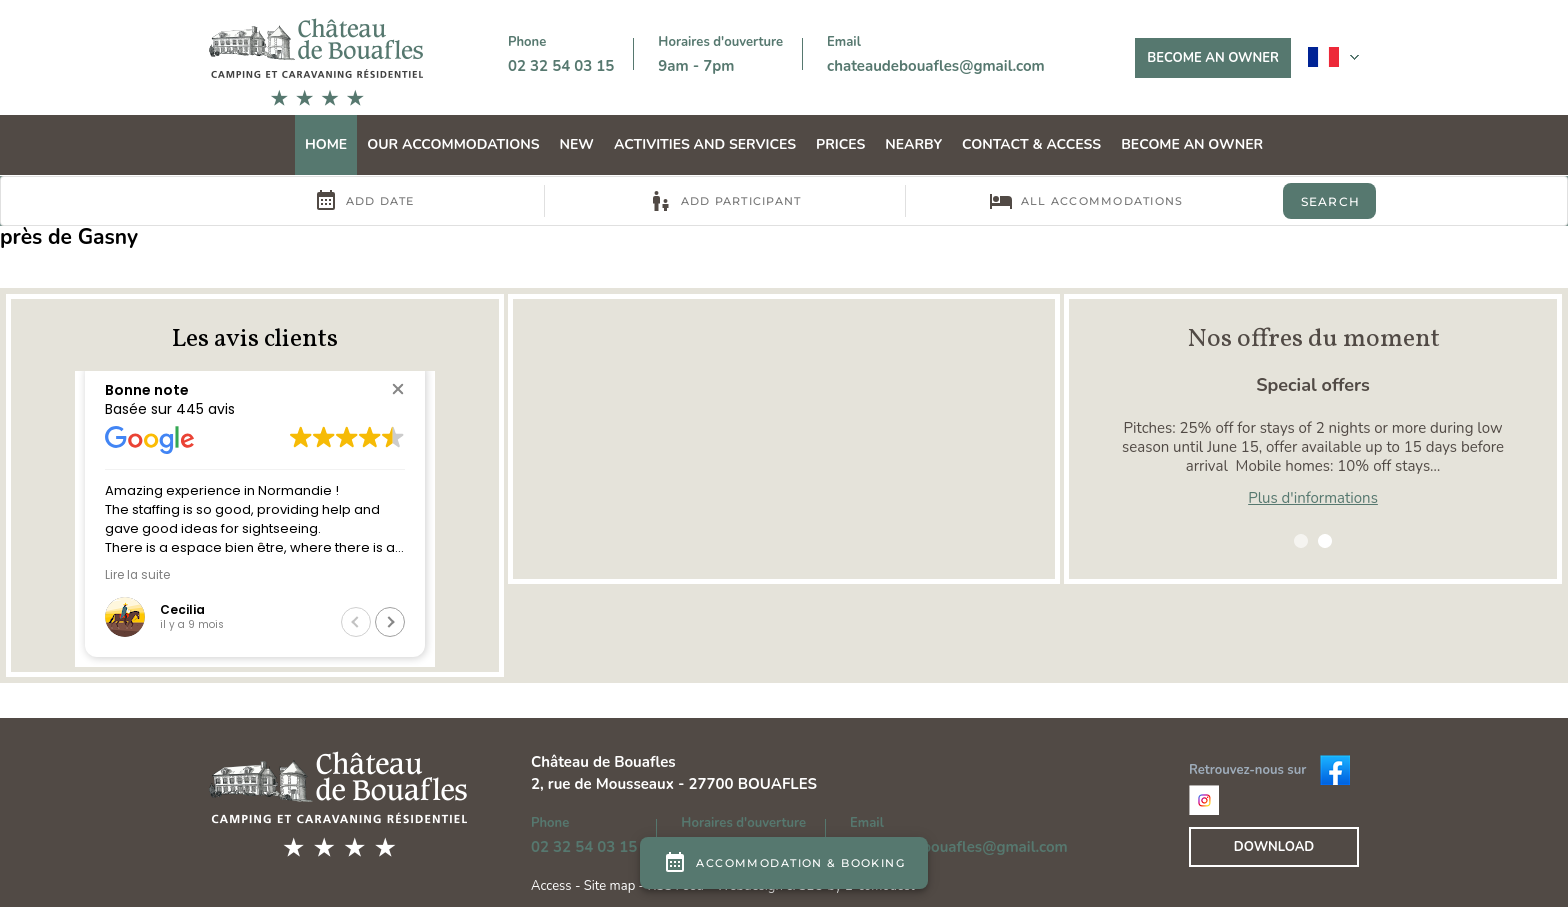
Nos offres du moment (1313, 339)
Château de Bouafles (603, 762)
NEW (577, 144)
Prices (840, 144)
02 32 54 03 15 (561, 66)
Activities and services (705, 144)
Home (326, 144)
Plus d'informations (1313, 498)
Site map (609, 886)
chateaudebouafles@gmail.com (936, 66)
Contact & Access (1031, 144)
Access (553, 886)
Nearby (913, 144)
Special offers (1313, 385)
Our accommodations (453, 144)
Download (1274, 847)
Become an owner (1213, 58)
